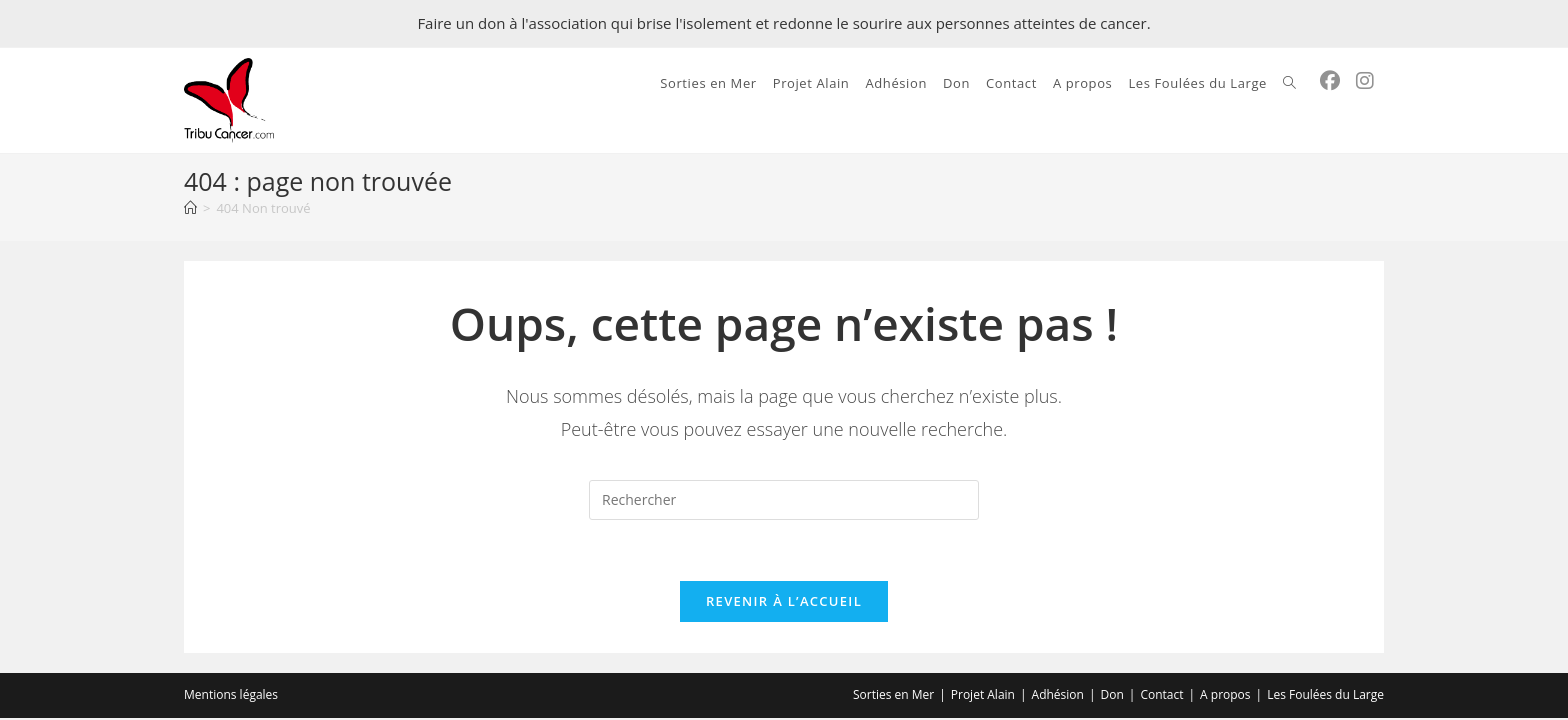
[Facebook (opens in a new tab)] (1330, 81)
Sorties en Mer (893, 694)
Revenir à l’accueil (784, 601)
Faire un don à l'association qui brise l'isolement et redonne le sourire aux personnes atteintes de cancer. (783, 23)
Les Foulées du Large (1325, 694)
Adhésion (1058, 694)
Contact (1161, 694)
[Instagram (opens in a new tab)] (1365, 81)
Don (1112, 694)
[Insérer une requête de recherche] (784, 500)
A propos (1225, 694)
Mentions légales (231, 694)
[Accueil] (190, 208)
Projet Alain (983, 694)
